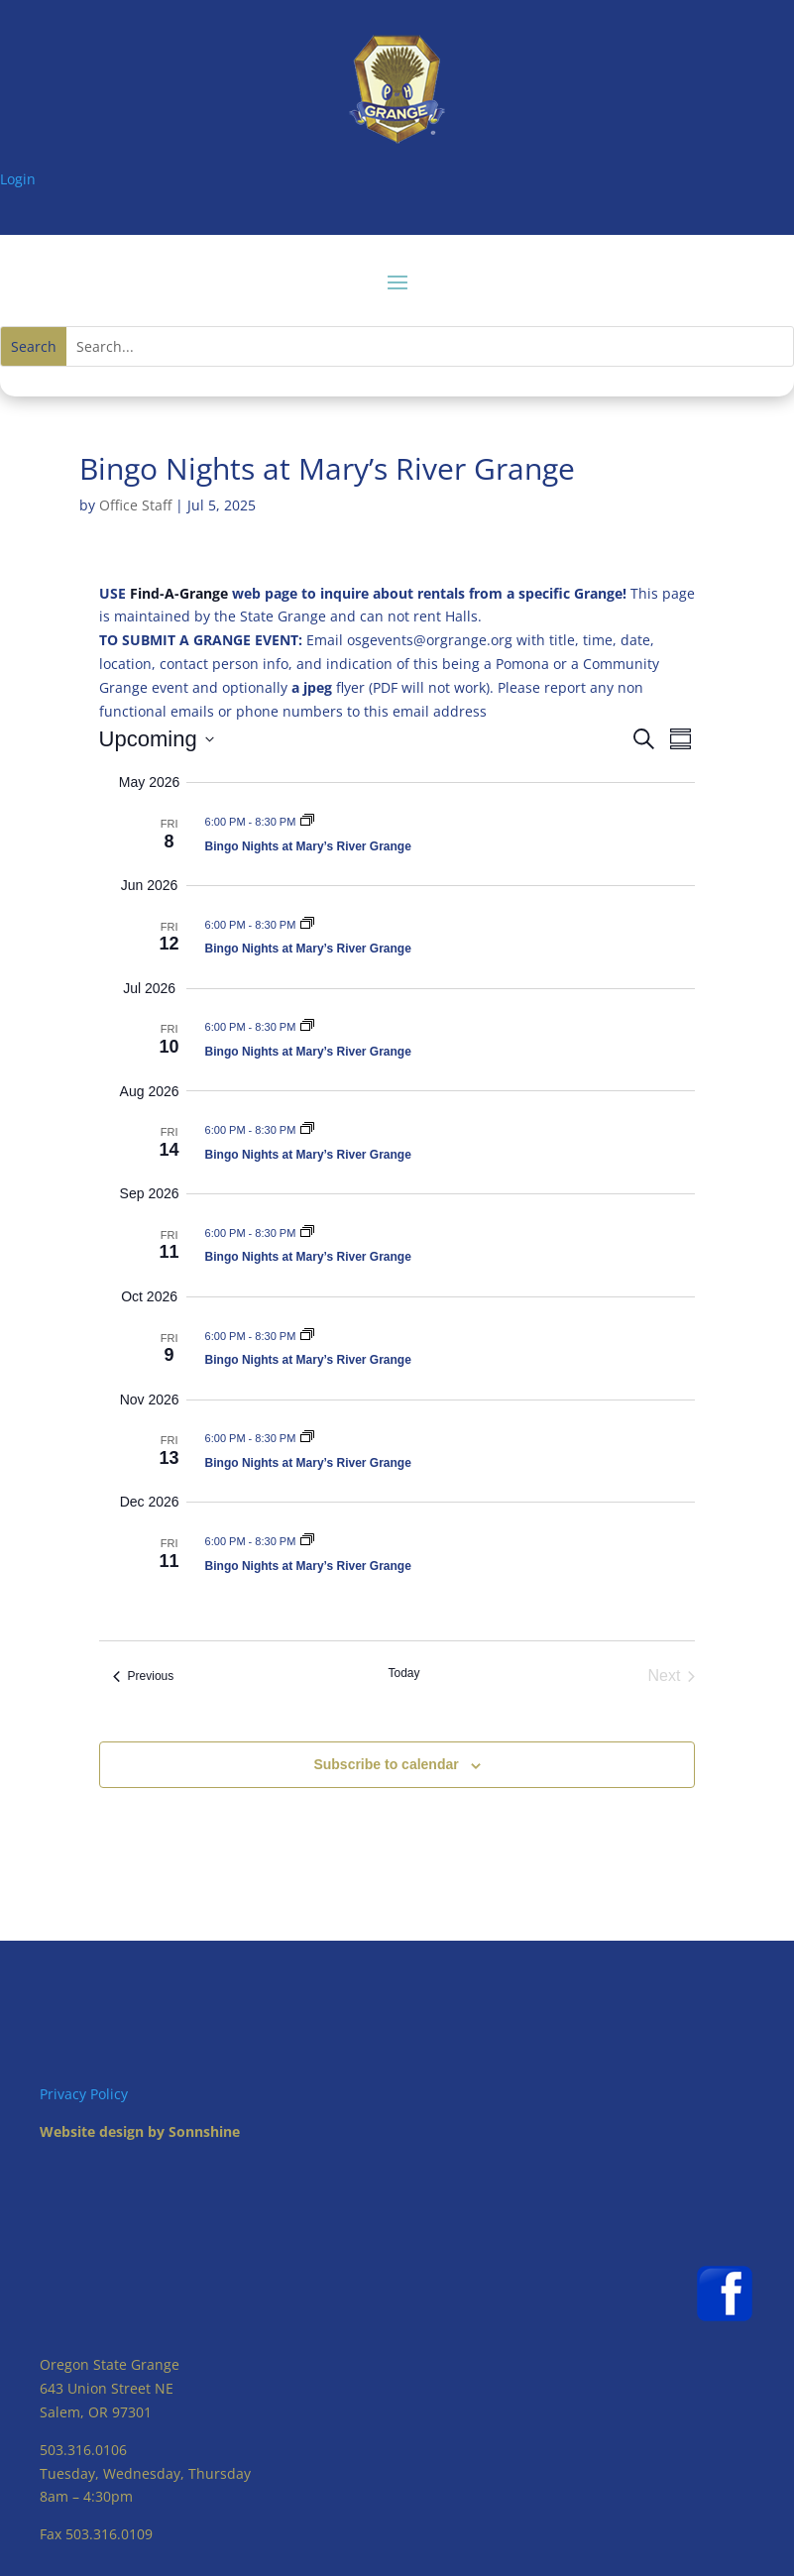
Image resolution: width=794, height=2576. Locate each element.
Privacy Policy (84, 2093)
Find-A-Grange (179, 593)
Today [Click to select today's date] (403, 1673)
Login (18, 178)
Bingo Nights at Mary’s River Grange (308, 846)
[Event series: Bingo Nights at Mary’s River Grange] (307, 822)
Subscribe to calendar (385, 1764)
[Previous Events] (143, 1676)
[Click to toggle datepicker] (156, 739)
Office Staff (135, 505)
